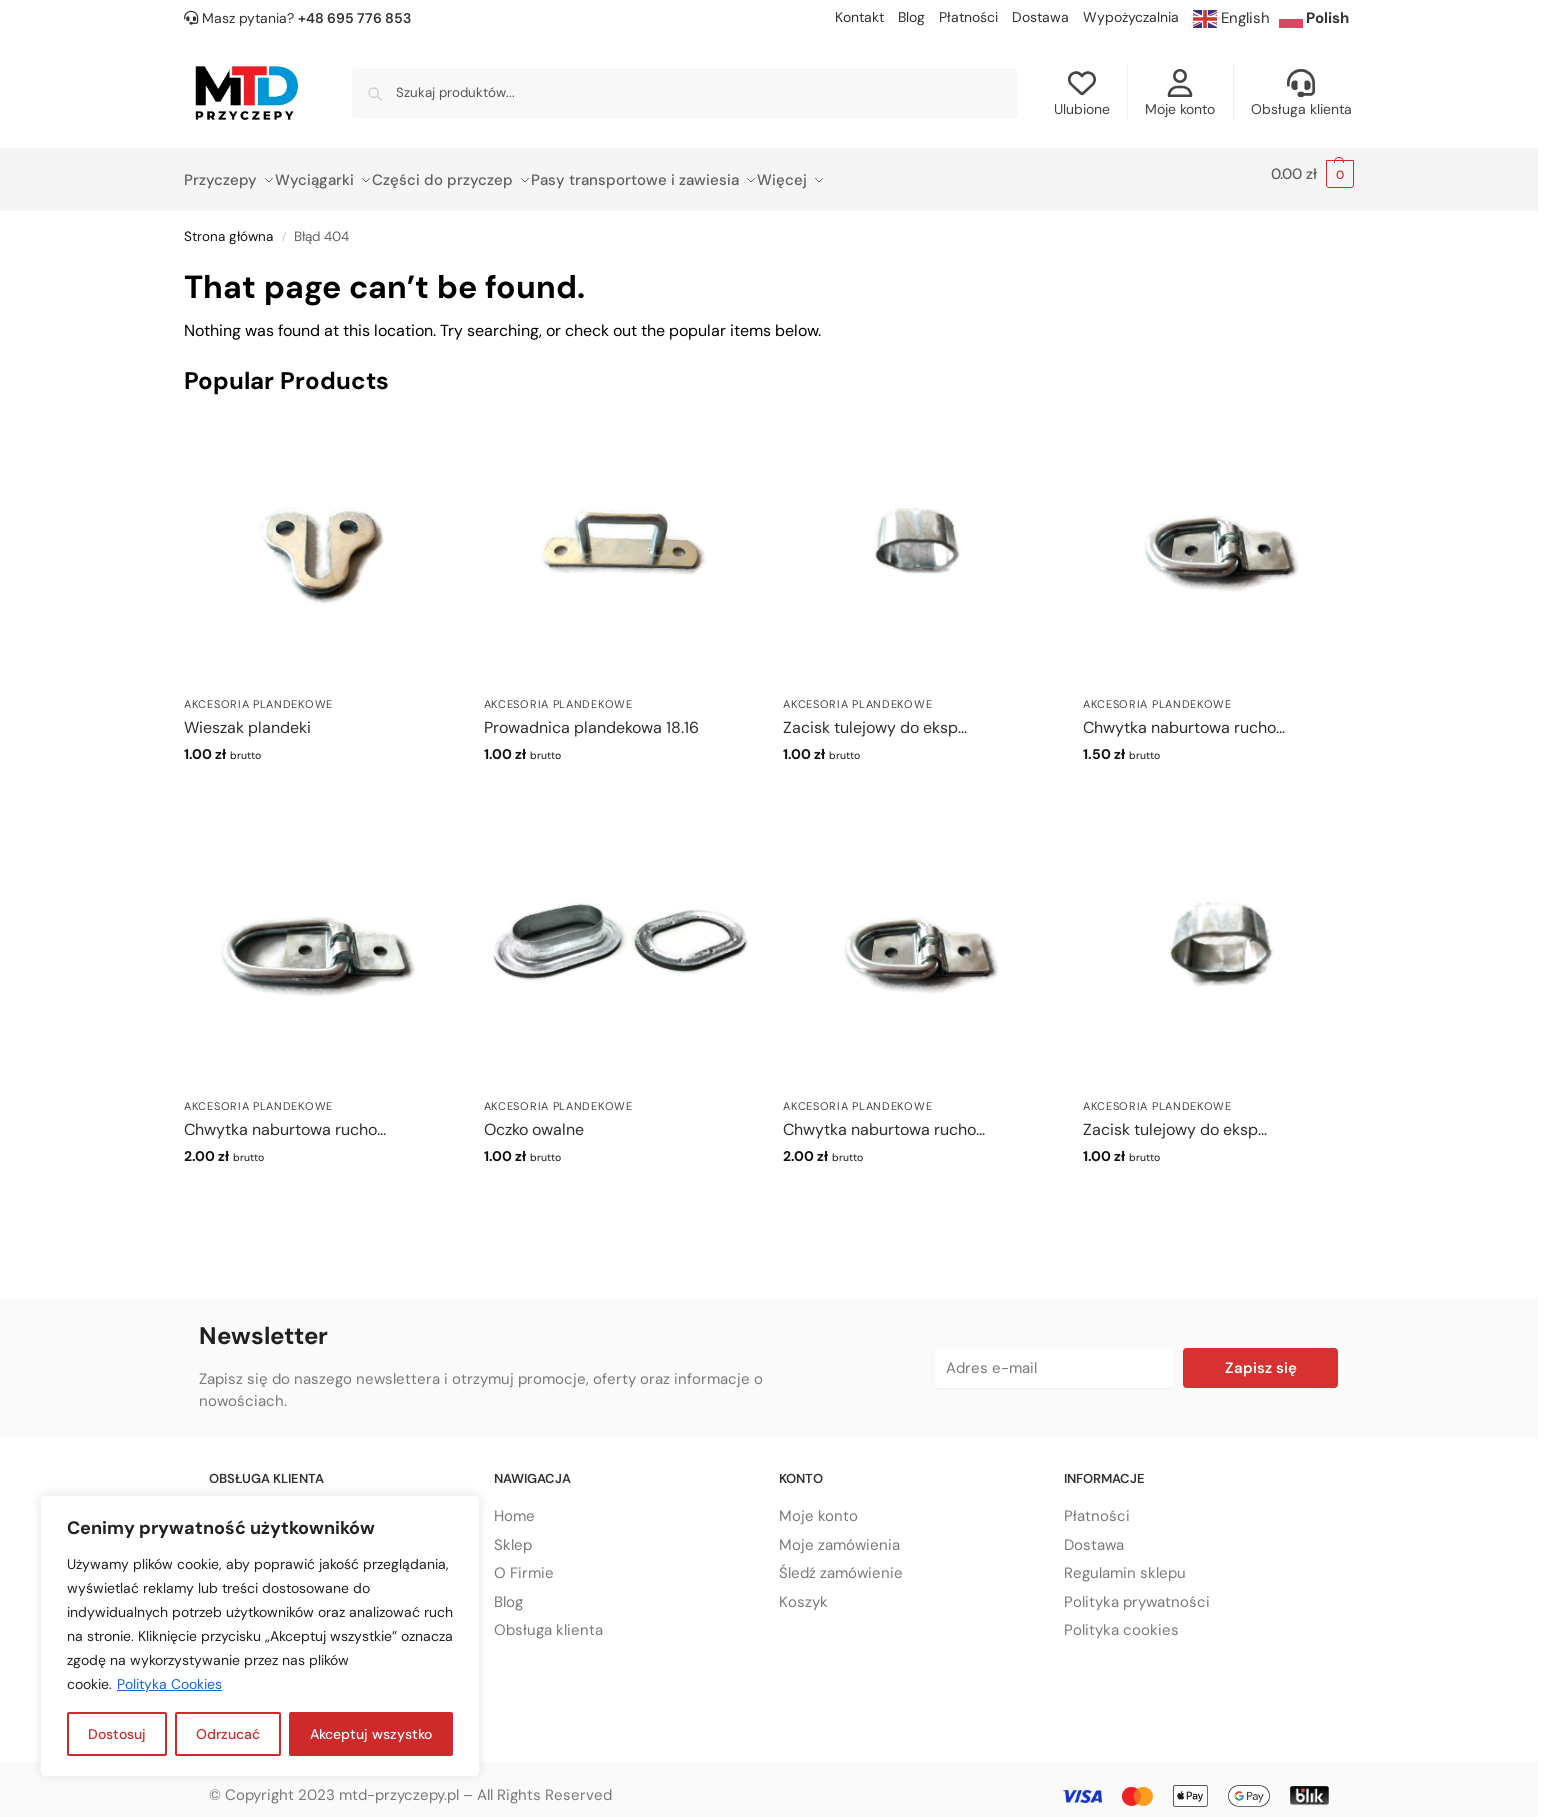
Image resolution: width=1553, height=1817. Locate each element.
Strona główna (228, 225)
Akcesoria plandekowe (258, 692)
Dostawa (1040, 17)
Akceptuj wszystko (371, 1734)
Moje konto (1180, 93)
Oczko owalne (534, 1118)
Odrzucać (228, 1734)
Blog (911, 17)
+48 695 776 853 (354, 18)
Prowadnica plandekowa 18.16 (591, 716)
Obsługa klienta (1301, 93)
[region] (260, 1636)
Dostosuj (117, 1734)
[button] (1312, 174)
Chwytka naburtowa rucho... (1184, 716)
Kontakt (859, 17)
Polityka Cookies (169, 1684)
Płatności (968, 17)
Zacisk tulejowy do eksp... (875, 716)
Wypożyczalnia (1131, 17)
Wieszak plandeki (247, 716)
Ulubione (1082, 93)
